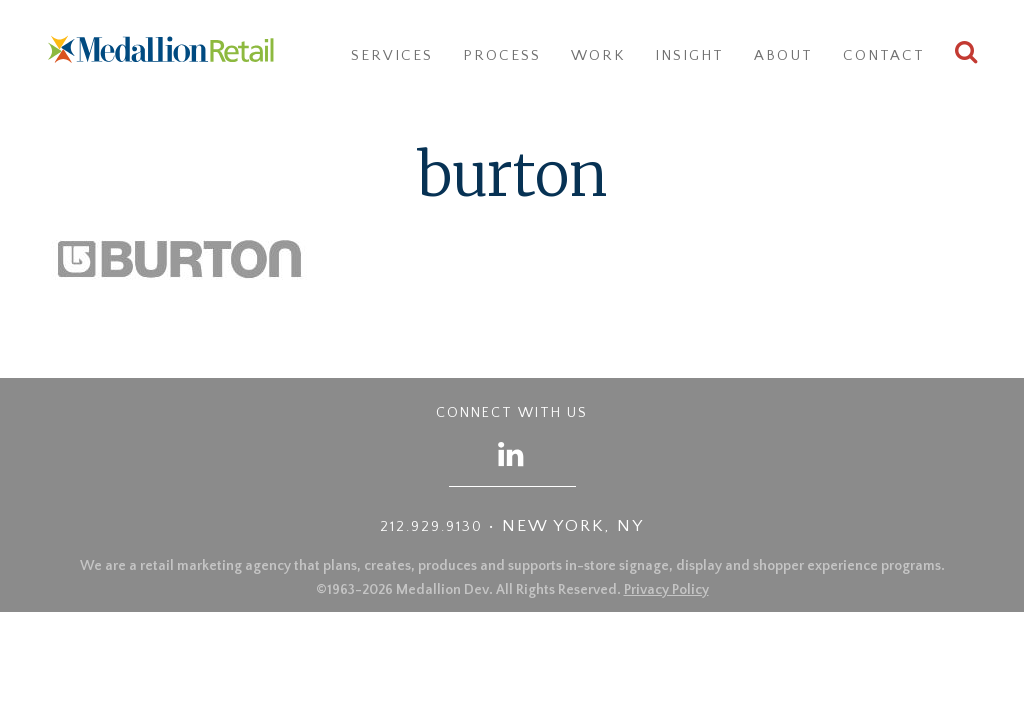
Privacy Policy (666, 590)
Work (598, 55)
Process (502, 55)
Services (392, 55)
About (783, 55)
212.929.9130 (431, 527)
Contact (884, 55)
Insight (689, 55)
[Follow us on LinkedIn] (512, 453)
